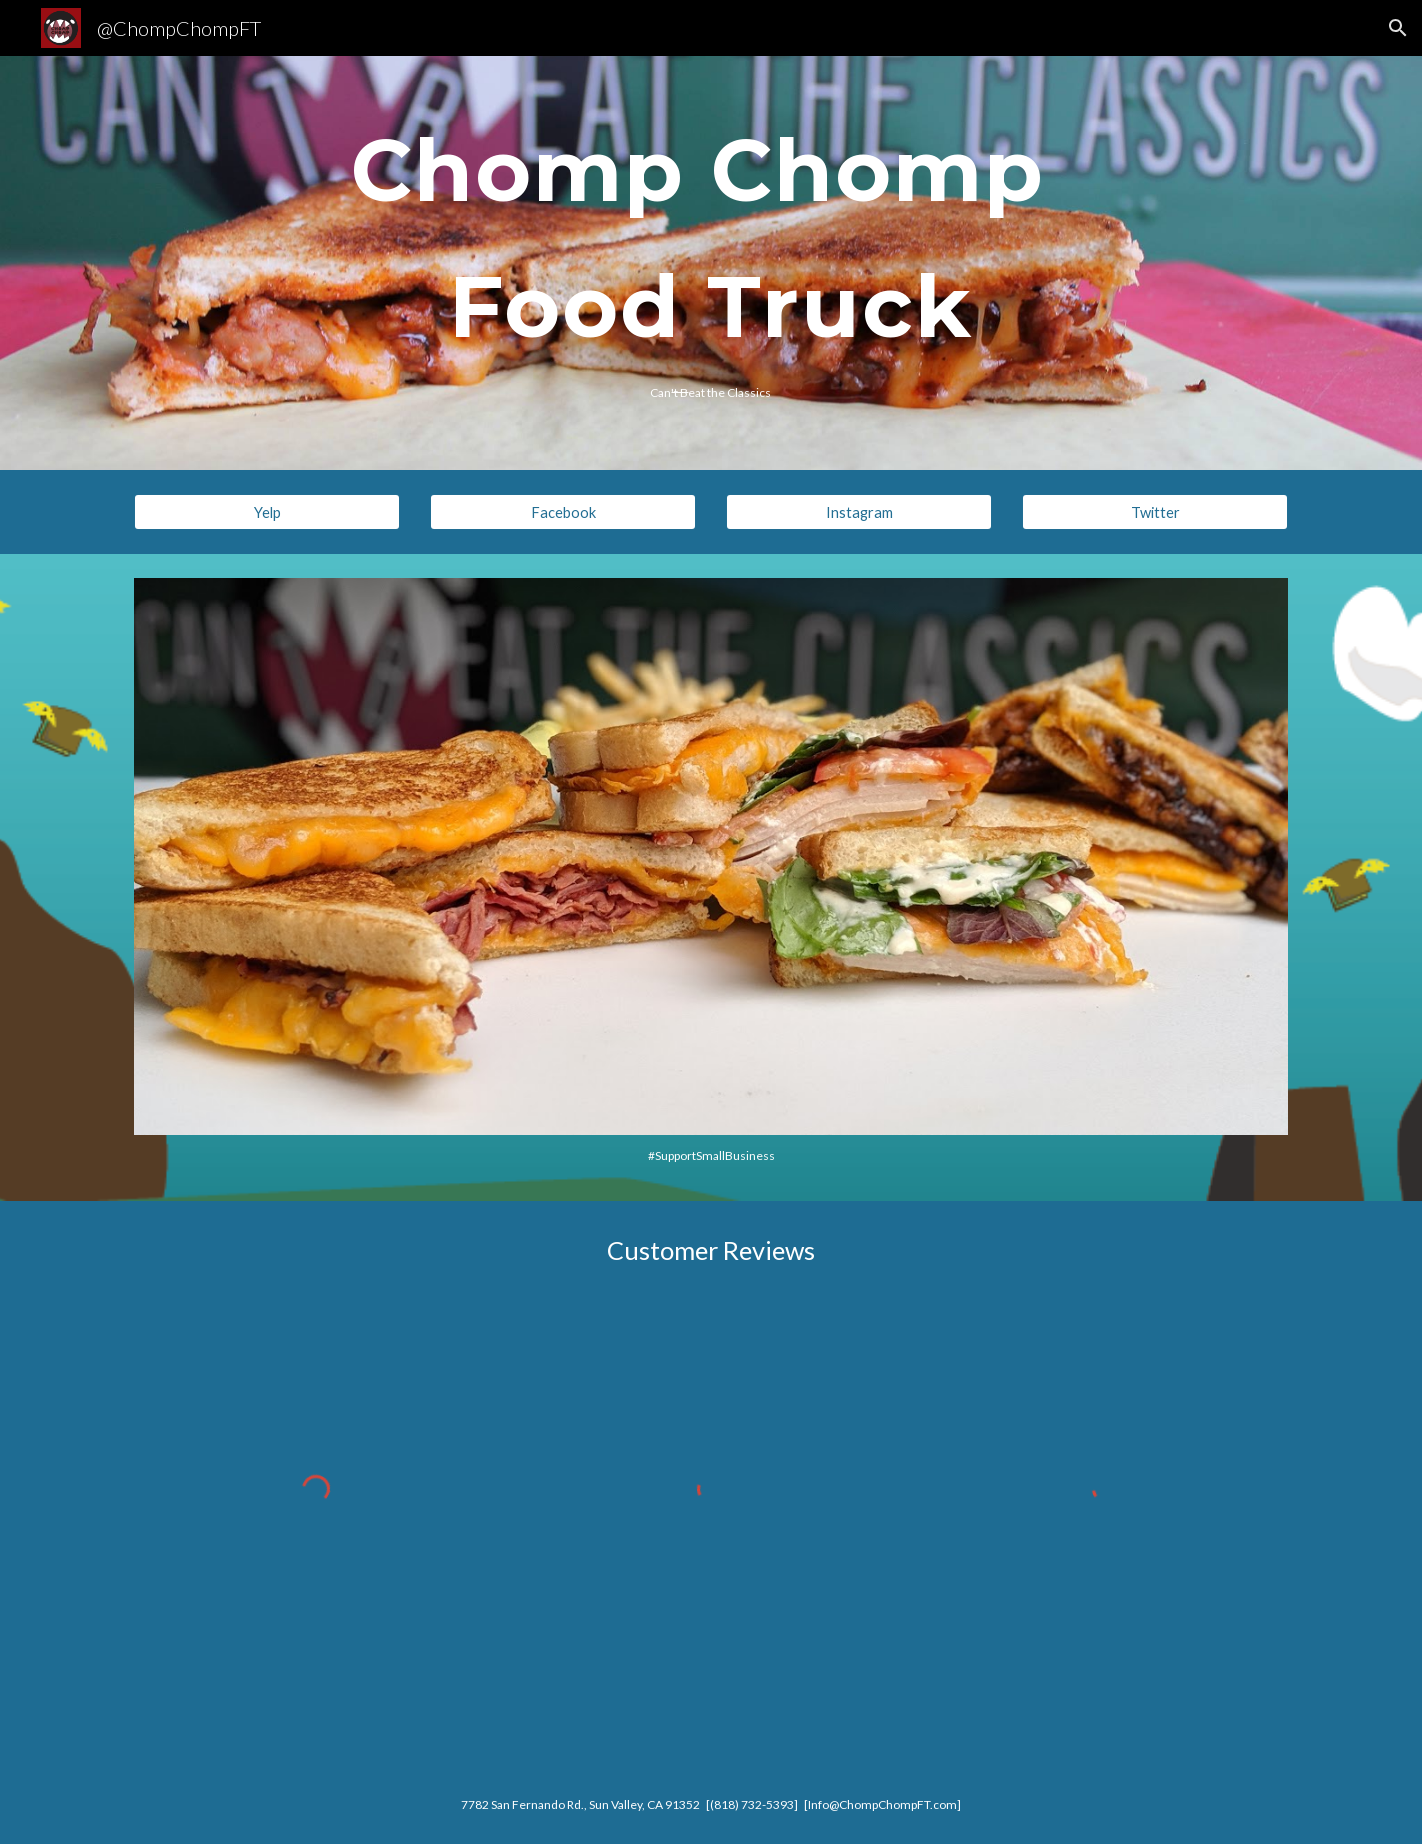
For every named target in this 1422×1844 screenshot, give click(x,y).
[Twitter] (1155, 512)
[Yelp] (267, 512)
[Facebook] (563, 512)
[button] (1398, 28)
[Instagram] (859, 512)
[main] (710, 242)
